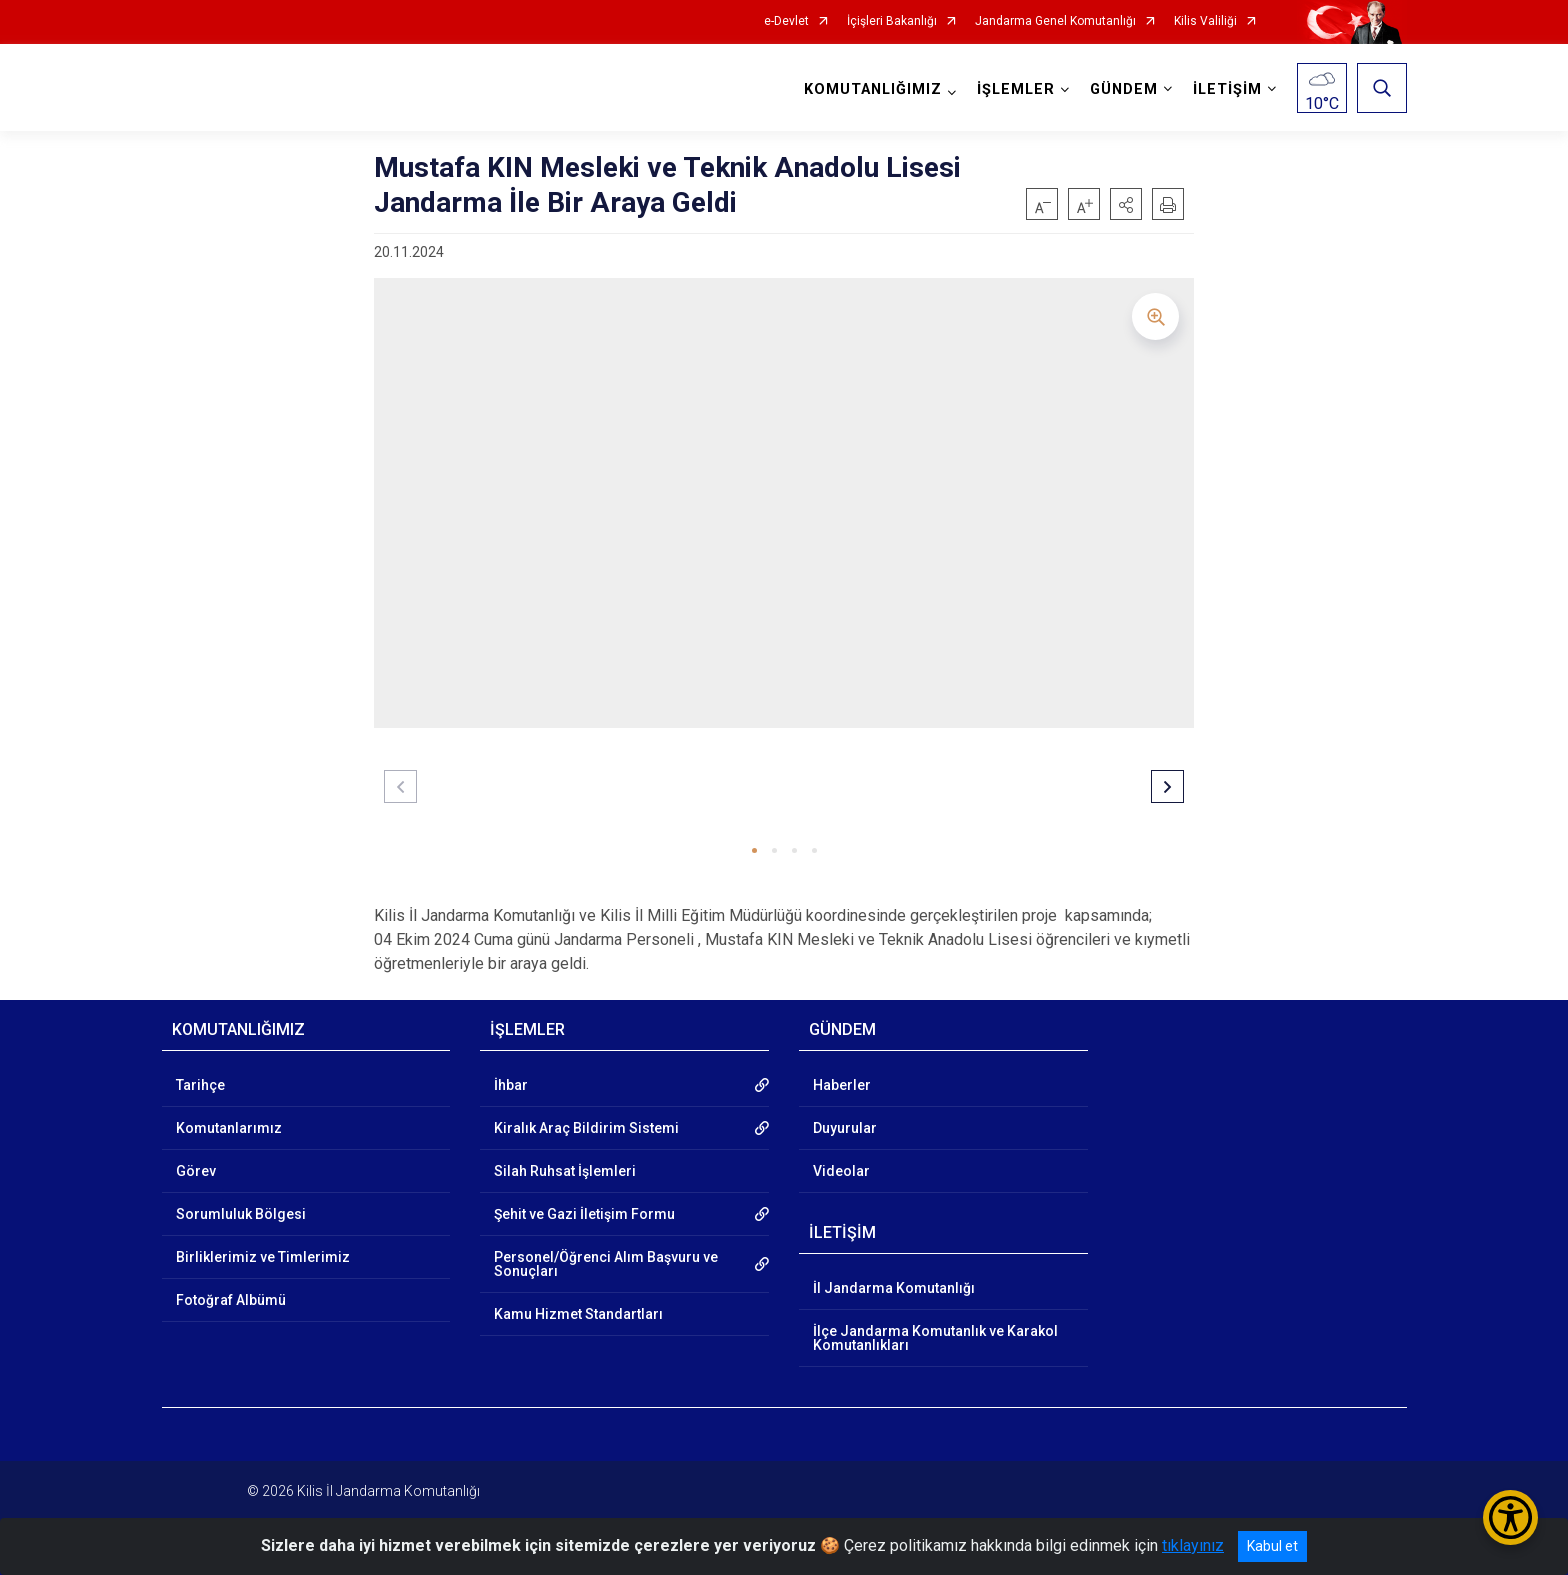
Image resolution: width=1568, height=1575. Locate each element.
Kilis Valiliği (1205, 21)
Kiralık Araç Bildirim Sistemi (586, 1128)
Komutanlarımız (229, 1128)
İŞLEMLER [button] (1016, 89)
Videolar (841, 1171)
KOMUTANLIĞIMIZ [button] (873, 89)
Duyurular (845, 1128)
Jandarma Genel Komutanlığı (1055, 21)
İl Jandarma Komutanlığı (894, 1288)
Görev (196, 1171)
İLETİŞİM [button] (1227, 89)
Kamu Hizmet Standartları (578, 1314)
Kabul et (1272, 1546)
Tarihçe (200, 1085)
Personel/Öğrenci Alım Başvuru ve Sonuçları (606, 1264)
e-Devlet (786, 21)
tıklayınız (1193, 1545)
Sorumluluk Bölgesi (241, 1214)
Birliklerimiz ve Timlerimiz (263, 1257)
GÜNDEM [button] (1124, 89)
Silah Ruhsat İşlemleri (565, 1171)
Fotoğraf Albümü (231, 1300)
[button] (1126, 204)
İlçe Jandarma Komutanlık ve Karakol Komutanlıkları (935, 1338)
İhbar (511, 1085)
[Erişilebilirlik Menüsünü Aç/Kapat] (1510, 1517)
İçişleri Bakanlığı (892, 21)
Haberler (842, 1085)
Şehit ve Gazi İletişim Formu (584, 1214)
